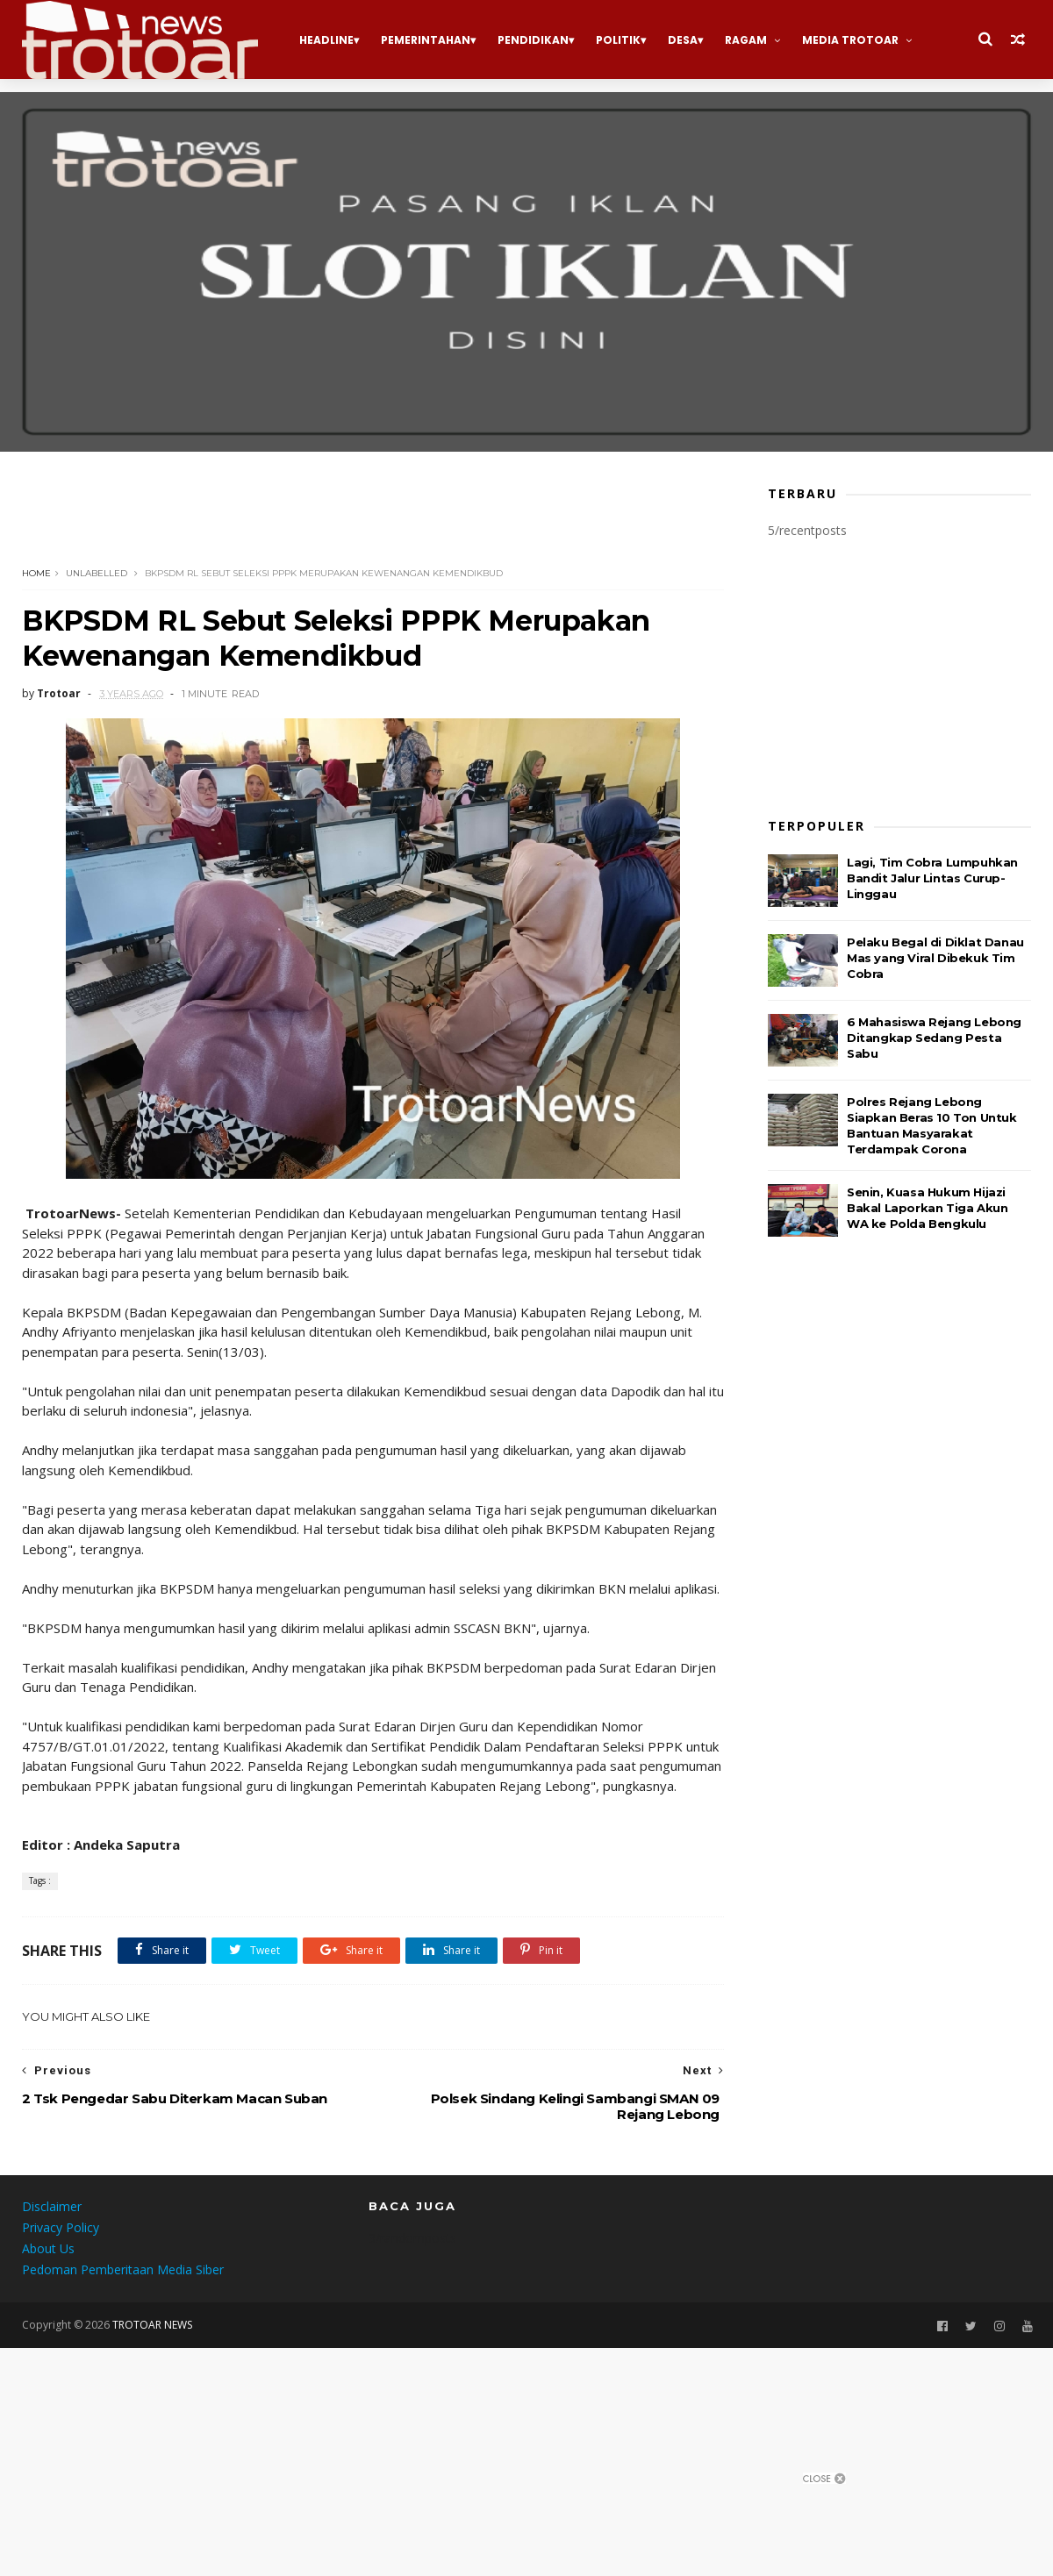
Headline (326, 39)
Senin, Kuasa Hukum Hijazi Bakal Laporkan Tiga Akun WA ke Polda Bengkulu (927, 1208)
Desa (683, 39)
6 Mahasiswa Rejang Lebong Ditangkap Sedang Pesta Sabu (934, 1037)
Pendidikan (533, 39)
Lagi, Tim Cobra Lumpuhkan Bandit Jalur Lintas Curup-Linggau (932, 878)
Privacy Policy (60, 2227)
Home (36, 573)
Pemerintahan (425, 39)
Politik (618, 39)
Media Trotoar (850, 39)
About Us (48, 2248)
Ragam (746, 39)
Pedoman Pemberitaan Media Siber (123, 2269)
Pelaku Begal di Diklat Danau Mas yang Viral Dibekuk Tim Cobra (935, 958)
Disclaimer (52, 2206)
